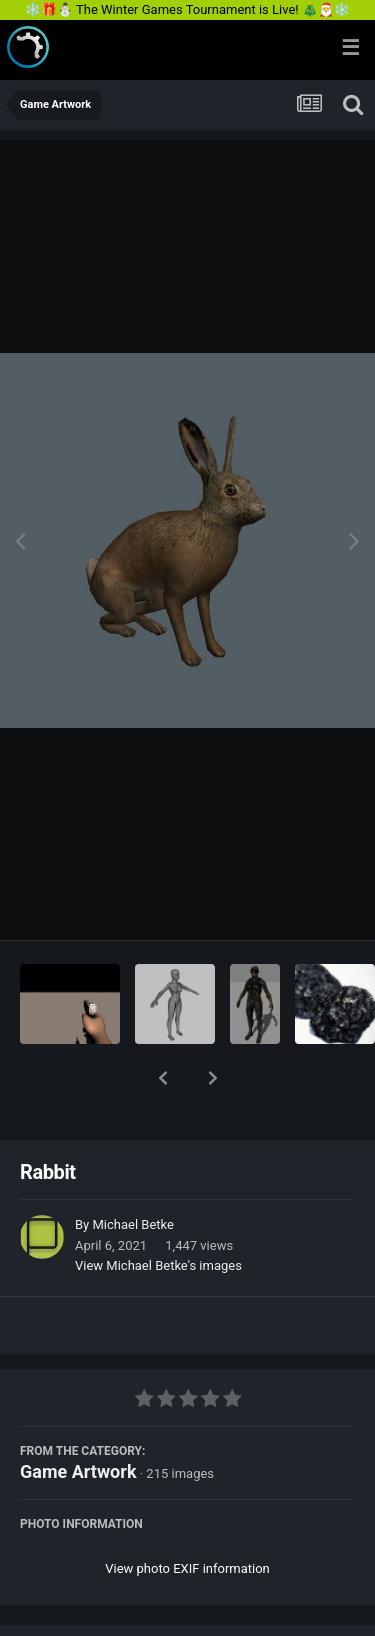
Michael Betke (132, 1172)
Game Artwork (78, 1419)
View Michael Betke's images (158, 1213)
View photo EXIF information (187, 1516)
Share (87, 1609)
